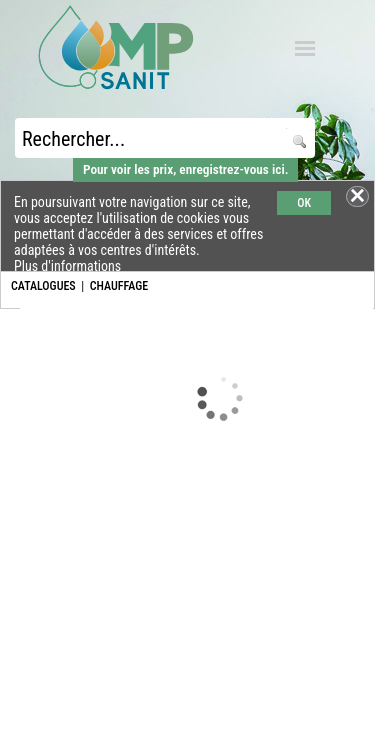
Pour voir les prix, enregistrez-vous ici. (185, 169)
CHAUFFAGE (119, 286)
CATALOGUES (43, 286)
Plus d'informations (67, 266)
